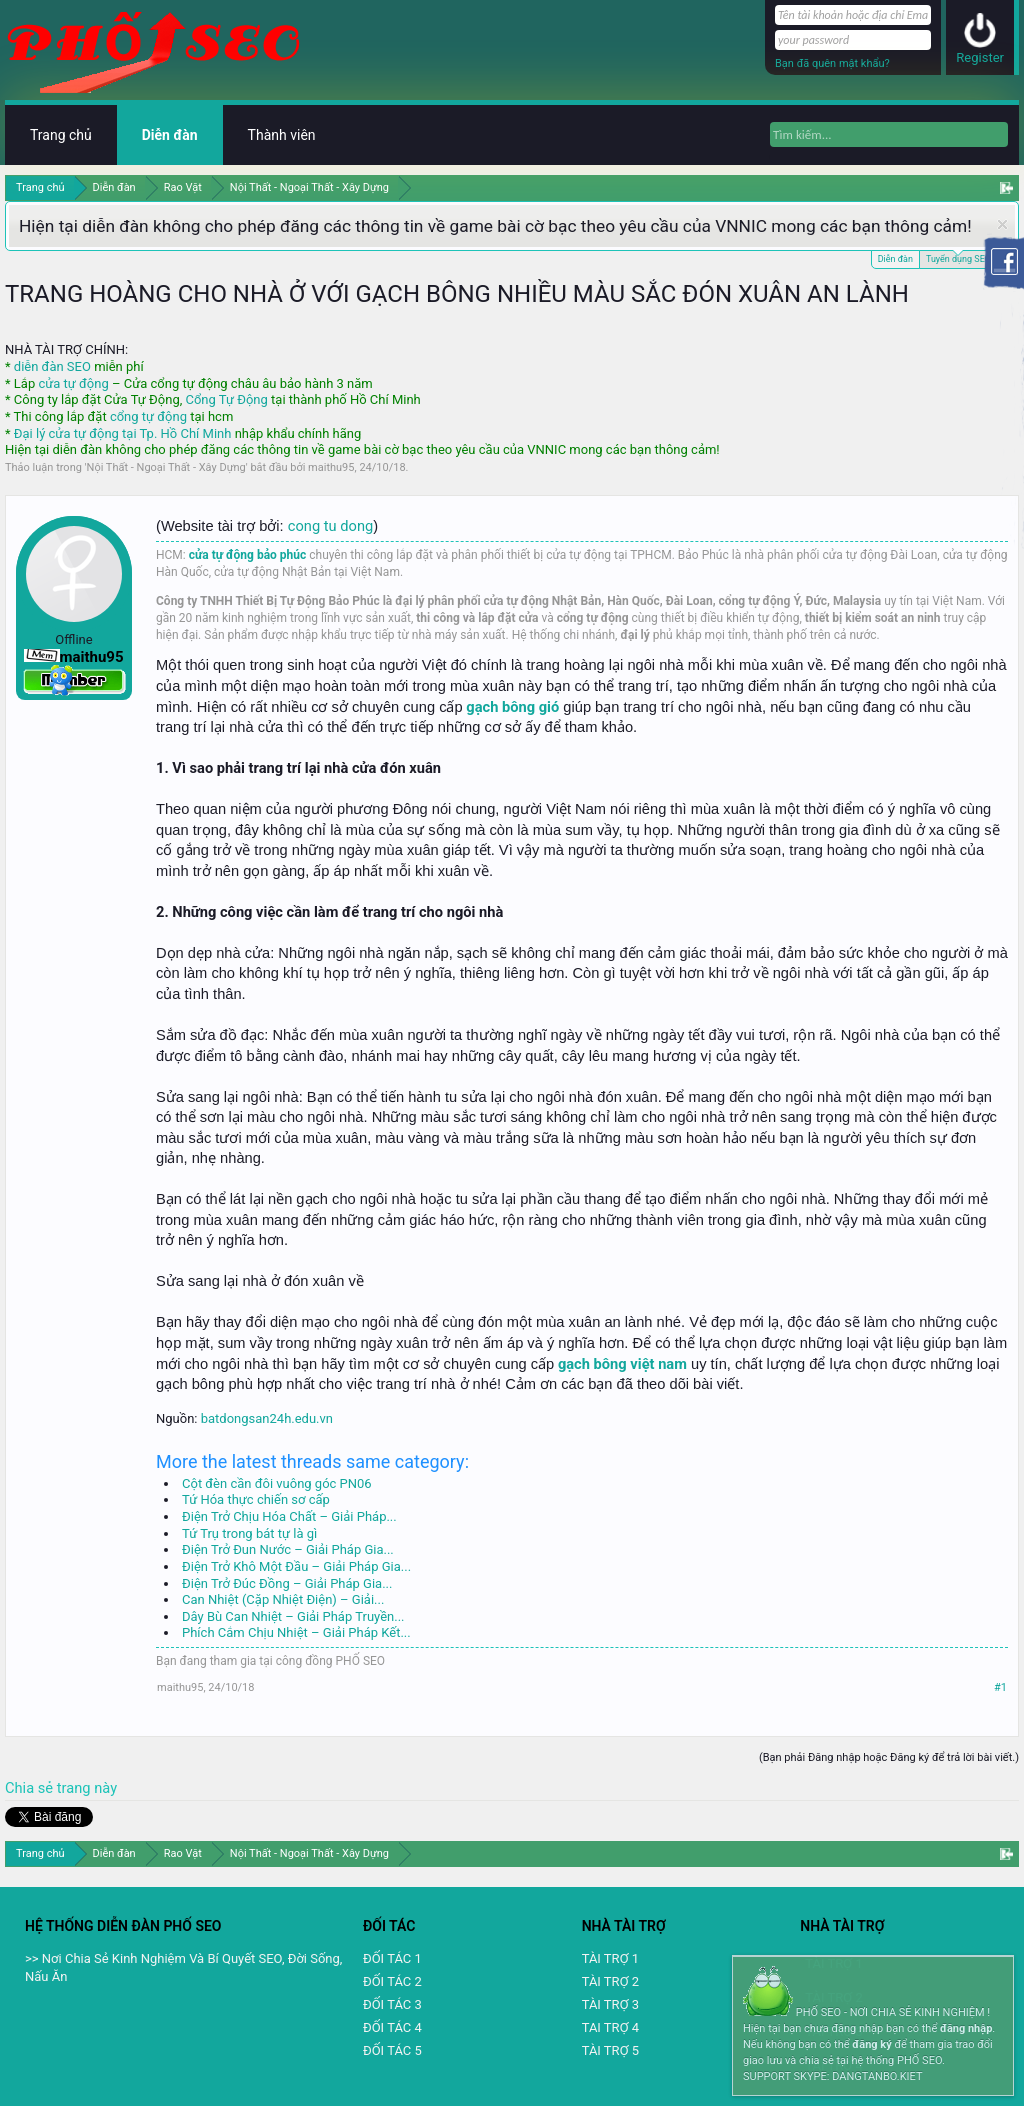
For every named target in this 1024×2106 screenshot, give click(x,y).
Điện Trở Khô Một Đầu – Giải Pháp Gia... (296, 1566)
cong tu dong (330, 526)
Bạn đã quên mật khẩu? (832, 63)
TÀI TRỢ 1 (610, 1958)
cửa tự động (73, 383)
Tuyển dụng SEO (958, 257)
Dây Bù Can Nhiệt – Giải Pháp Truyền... (293, 1616)
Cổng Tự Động (226, 399)
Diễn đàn (895, 259)
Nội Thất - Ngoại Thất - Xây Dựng (166, 467)
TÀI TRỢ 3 (610, 2004)
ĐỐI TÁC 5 (392, 2050)
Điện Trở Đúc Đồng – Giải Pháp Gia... (287, 1583)
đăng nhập (966, 2028)
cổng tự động (148, 416)
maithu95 (331, 467)
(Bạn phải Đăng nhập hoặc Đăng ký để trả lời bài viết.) (889, 1757)
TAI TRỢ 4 (610, 2027)
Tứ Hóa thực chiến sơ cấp (256, 1499)
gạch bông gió (512, 707)
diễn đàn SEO (52, 366)
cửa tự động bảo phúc (248, 555)
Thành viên (282, 135)
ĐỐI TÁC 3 (392, 2004)
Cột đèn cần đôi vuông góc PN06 (277, 1483)
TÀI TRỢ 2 (610, 1981)
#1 (1000, 1687)
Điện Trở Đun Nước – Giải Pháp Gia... (288, 1549)
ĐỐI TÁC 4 (392, 2027)
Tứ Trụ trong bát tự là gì (249, 1533)
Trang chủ (61, 135)
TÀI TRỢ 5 (610, 2050)
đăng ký (871, 2044)
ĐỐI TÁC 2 (392, 1981)
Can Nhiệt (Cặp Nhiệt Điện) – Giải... (283, 1599)
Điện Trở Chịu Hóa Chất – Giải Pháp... (289, 1516)
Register (980, 57)
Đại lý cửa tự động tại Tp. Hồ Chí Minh (123, 433)
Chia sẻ (31, 1788)
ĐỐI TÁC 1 (392, 1958)
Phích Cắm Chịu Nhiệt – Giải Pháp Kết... (296, 1632)
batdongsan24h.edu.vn (267, 1418)
